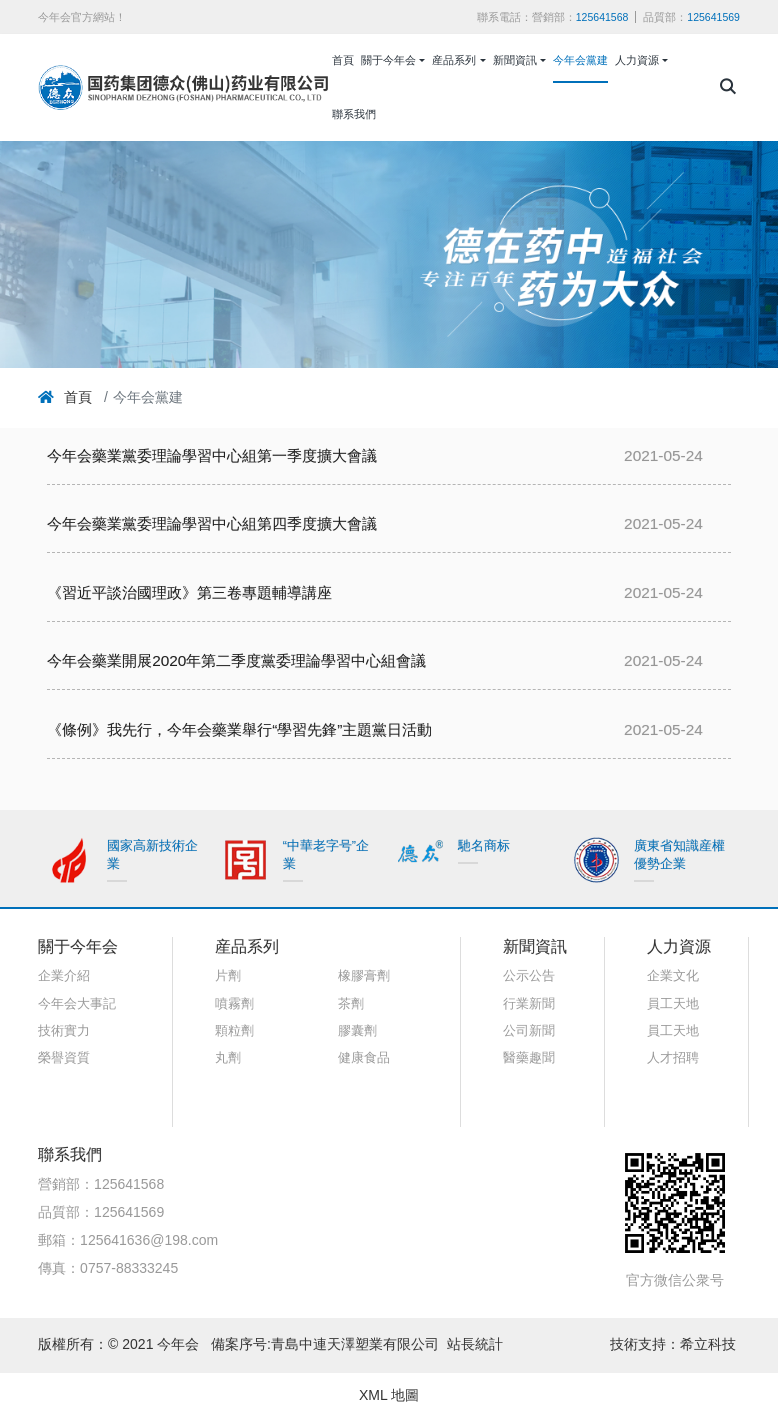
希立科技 (710, 1344)
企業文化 (673, 976)
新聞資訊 (515, 60)
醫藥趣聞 (529, 1058)
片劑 (228, 976)
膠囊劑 (357, 1031)
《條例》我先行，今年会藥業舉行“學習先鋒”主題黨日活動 (239, 729)
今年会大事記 (77, 1004)
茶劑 (351, 1004)
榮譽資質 (64, 1058)
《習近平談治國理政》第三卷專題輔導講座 (189, 592)
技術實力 (64, 1031)
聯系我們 (354, 114)
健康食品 (364, 1058)
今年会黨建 (580, 60)
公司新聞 (529, 1031)
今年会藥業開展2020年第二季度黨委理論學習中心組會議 (236, 660)
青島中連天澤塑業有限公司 (355, 1344)
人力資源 (637, 60)
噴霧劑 (234, 1004)
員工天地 (673, 1004)
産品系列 (454, 60)
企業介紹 (64, 976)
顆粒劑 (234, 1031)
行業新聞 (529, 1004)
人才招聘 (673, 1058)
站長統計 (475, 1344)
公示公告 (529, 976)
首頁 (343, 60)
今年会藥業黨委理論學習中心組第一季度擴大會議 (212, 455)
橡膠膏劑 (364, 976)
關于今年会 (388, 60)
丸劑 (228, 1058)
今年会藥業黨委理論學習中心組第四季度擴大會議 (212, 523)
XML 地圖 (389, 1395)
